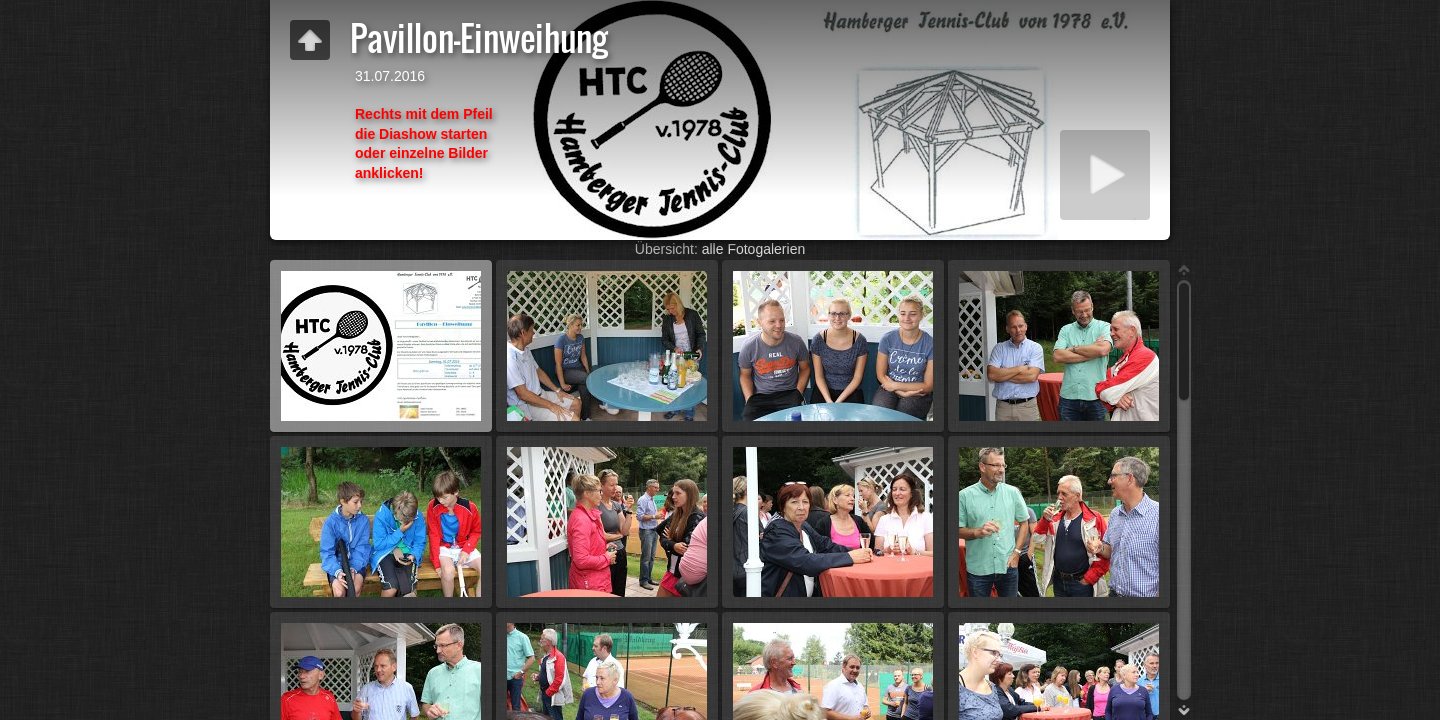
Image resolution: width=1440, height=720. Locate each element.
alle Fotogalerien (754, 249)
